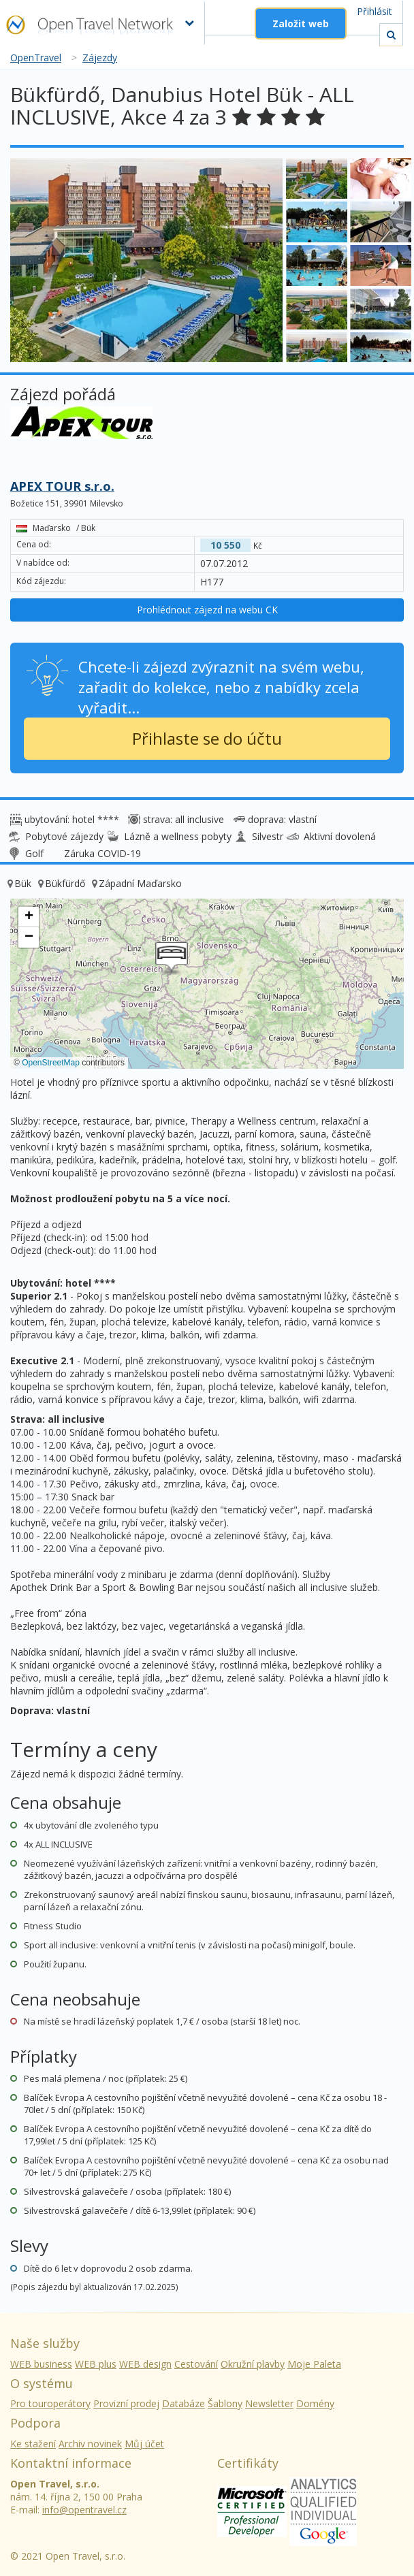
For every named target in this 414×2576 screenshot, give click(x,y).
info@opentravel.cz (84, 2509)
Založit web (300, 23)
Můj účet (144, 2443)
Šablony (225, 2403)
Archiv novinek (90, 2443)
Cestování (196, 2363)
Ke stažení (33, 2443)
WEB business (41, 2363)
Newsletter (269, 2403)
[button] (171, 958)
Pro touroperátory (50, 2403)
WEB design (145, 2363)
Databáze (183, 2403)
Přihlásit (374, 11)
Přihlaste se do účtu (207, 738)
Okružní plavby (253, 2363)
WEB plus (95, 2363)
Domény (315, 2403)
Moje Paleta (314, 2363)
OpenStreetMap (51, 1062)
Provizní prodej (126, 2403)
